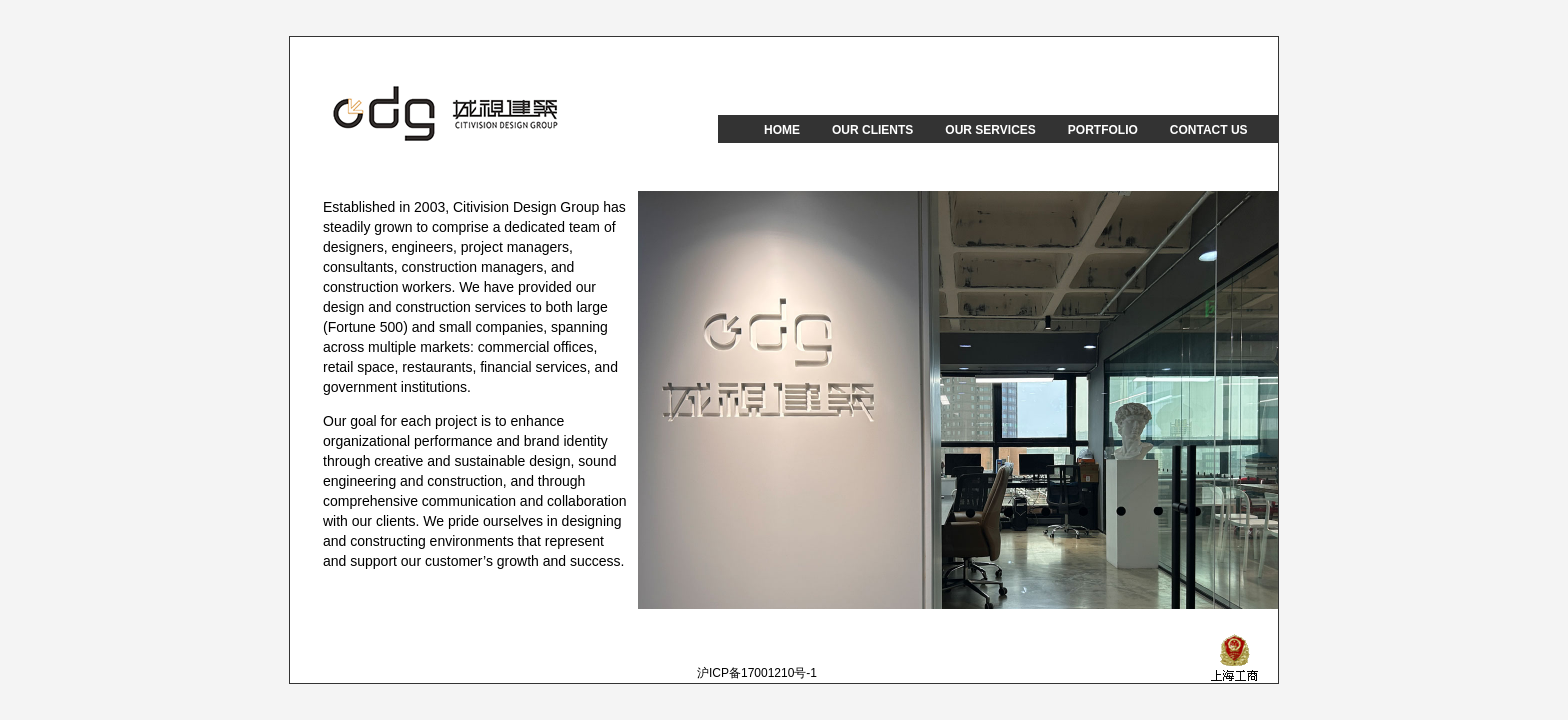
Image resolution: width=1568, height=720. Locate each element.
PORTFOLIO (1103, 130)
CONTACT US (1209, 130)
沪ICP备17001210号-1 (757, 673)
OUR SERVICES (990, 130)
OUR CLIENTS (872, 130)
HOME (782, 130)
